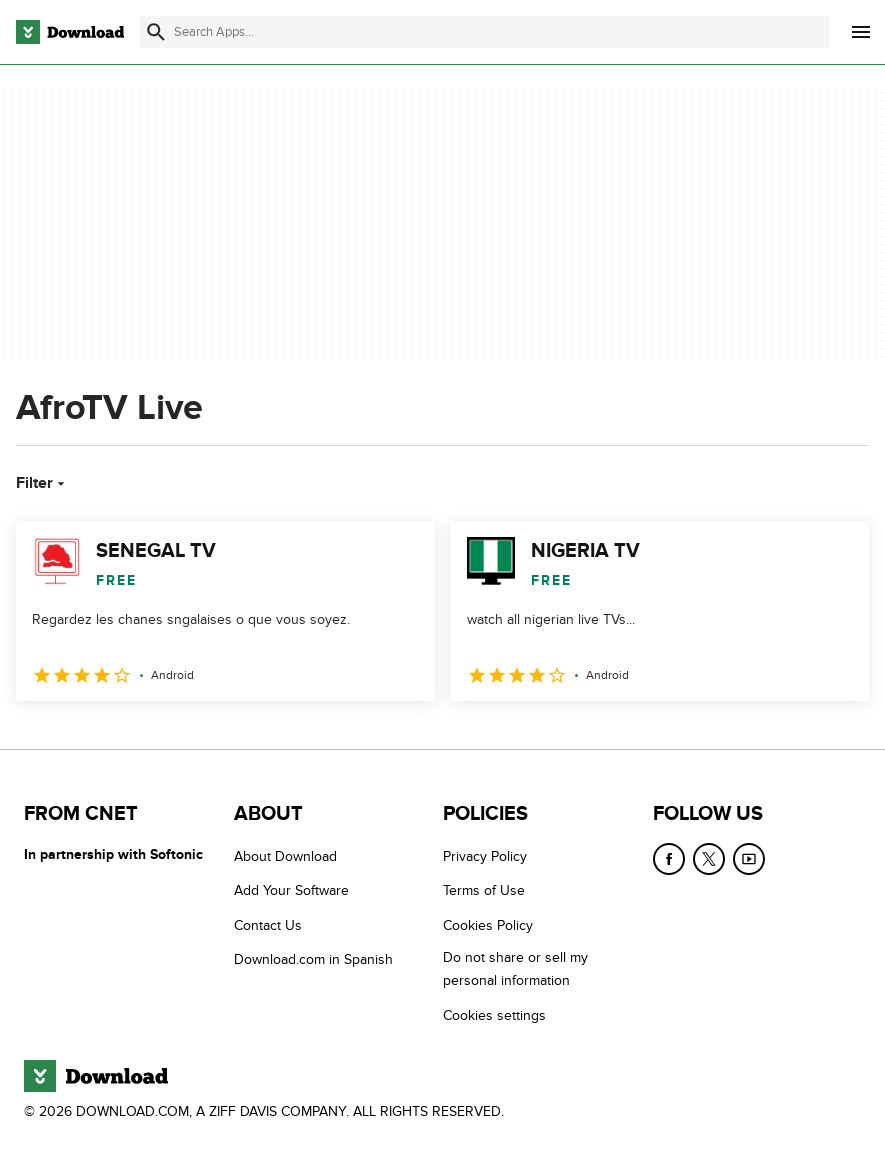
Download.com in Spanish (313, 959)
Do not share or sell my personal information (515, 969)
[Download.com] (70, 32)
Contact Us (268, 925)
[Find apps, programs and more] (485, 32)
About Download (285, 856)
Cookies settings (494, 1014)
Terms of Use (484, 890)
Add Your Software (291, 890)
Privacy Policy (485, 856)
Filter (42, 483)
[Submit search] (156, 32)
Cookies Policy (488, 925)
